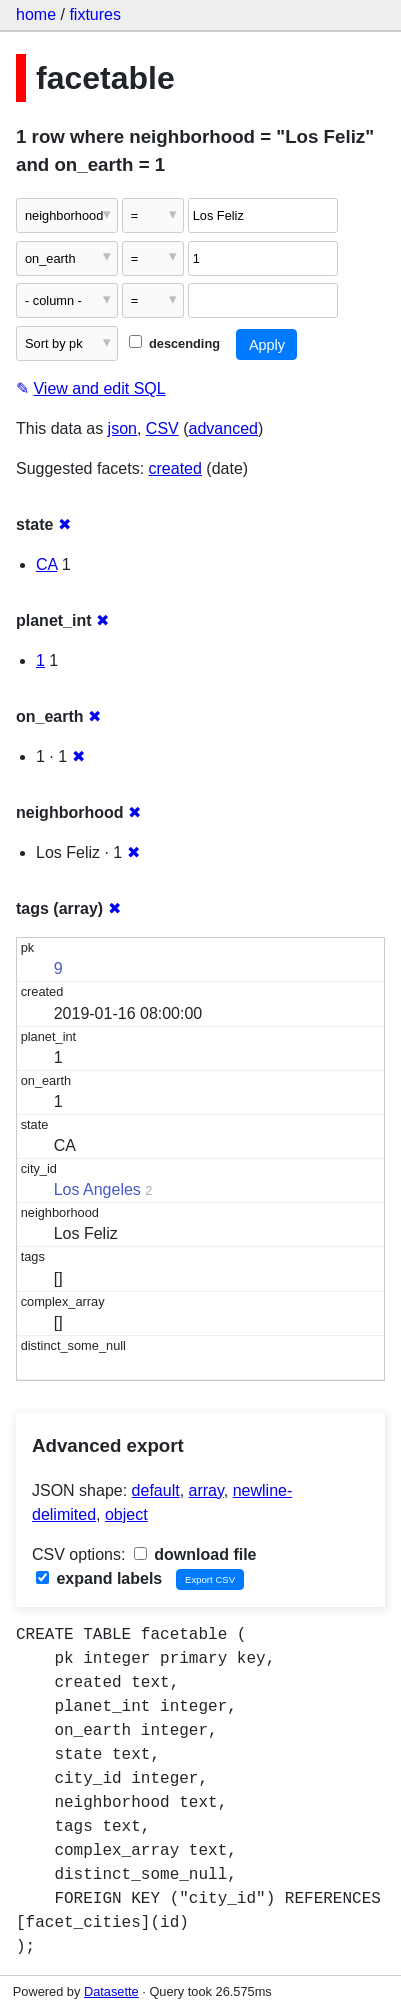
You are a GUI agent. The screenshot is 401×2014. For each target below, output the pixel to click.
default (156, 1490)
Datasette (111, 1991)
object (126, 1514)
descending (174, 343)
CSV (162, 428)
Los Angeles (97, 1189)
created (175, 468)
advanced (223, 428)
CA (46, 564)
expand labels (99, 1578)
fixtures (95, 14)
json (122, 428)
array (206, 1490)
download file (195, 1554)
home (36, 14)
